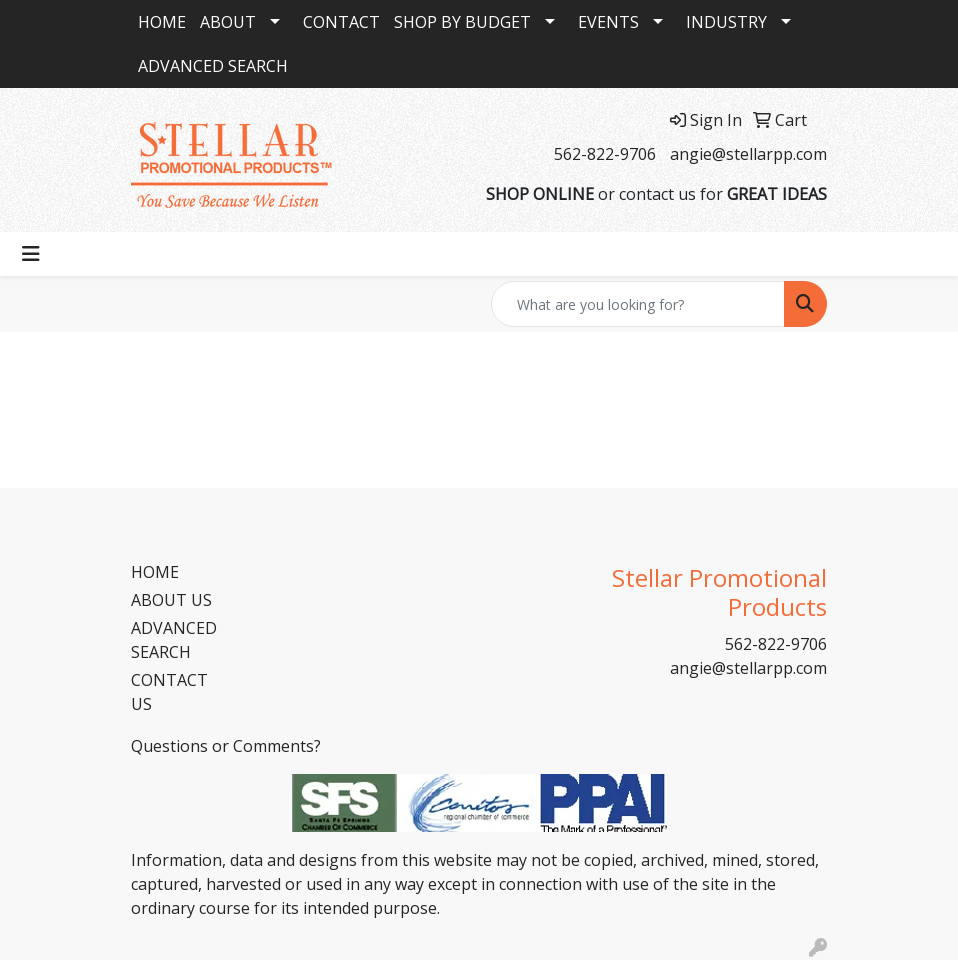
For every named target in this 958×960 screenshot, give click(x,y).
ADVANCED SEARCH (213, 66)
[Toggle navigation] (31, 254)
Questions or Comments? (226, 746)
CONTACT (341, 22)
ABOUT (228, 22)
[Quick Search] (638, 304)
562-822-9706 (605, 154)
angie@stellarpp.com (748, 154)
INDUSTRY (726, 22)
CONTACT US (169, 692)
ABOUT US (171, 600)
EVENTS (608, 22)
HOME (162, 22)
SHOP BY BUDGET (462, 22)
